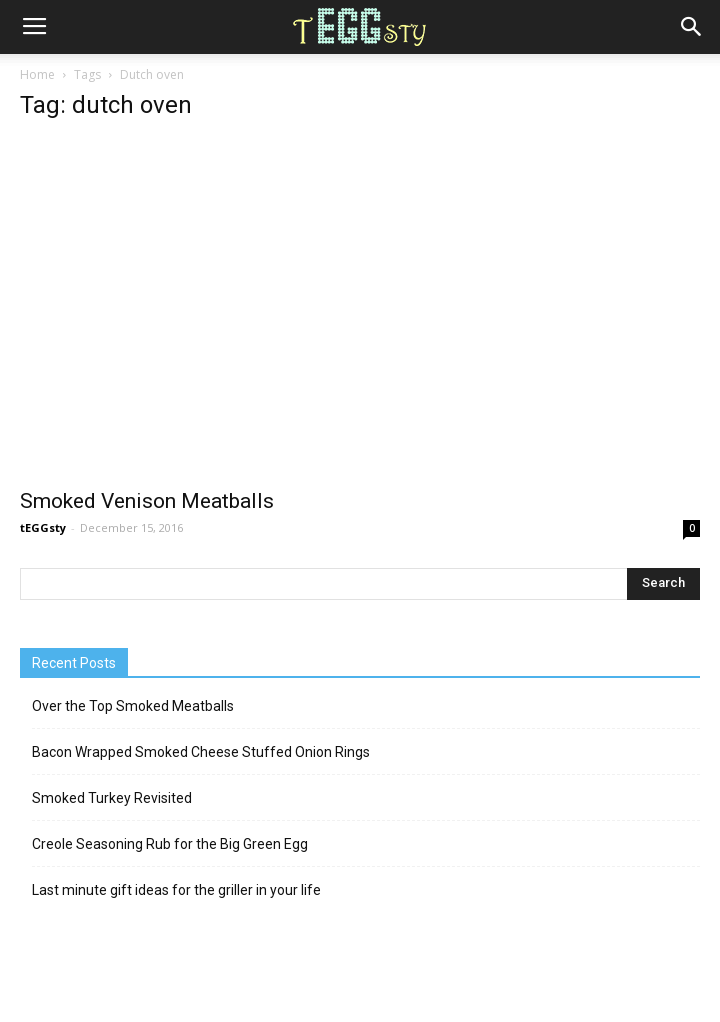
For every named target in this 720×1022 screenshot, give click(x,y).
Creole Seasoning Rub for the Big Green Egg (170, 844)
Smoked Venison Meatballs (147, 501)
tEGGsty (43, 527)
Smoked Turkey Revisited (112, 798)
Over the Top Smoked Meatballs (133, 706)
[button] (692, 27)
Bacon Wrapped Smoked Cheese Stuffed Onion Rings (201, 752)
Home (37, 74)
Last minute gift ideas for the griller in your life (176, 890)
